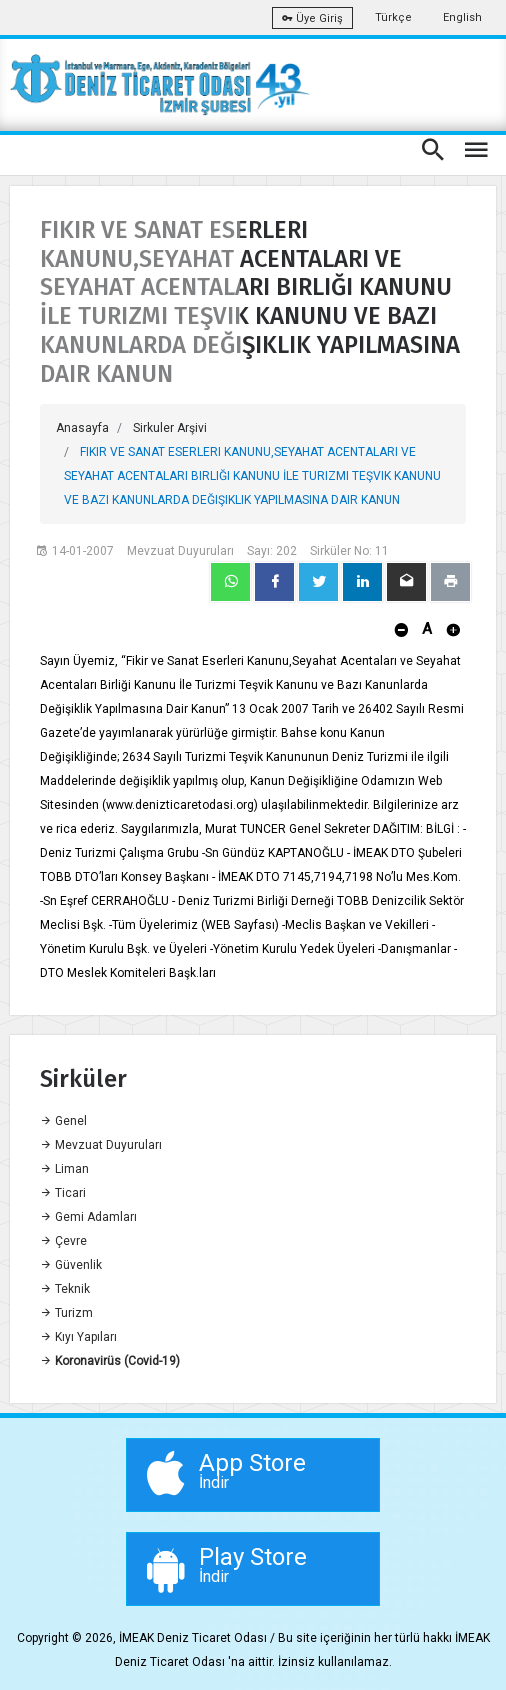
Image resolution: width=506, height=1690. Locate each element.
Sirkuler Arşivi (170, 428)
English (462, 17)
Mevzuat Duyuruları (101, 1145)
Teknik (65, 1289)
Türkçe (393, 17)
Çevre (63, 1241)
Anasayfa (82, 428)
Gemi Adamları (88, 1217)
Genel (63, 1121)
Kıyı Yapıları (78, 1337)
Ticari (63, 1193)
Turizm (66, 1313)
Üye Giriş (312, 18)
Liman (64, 1169)
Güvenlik (71, 1265)
